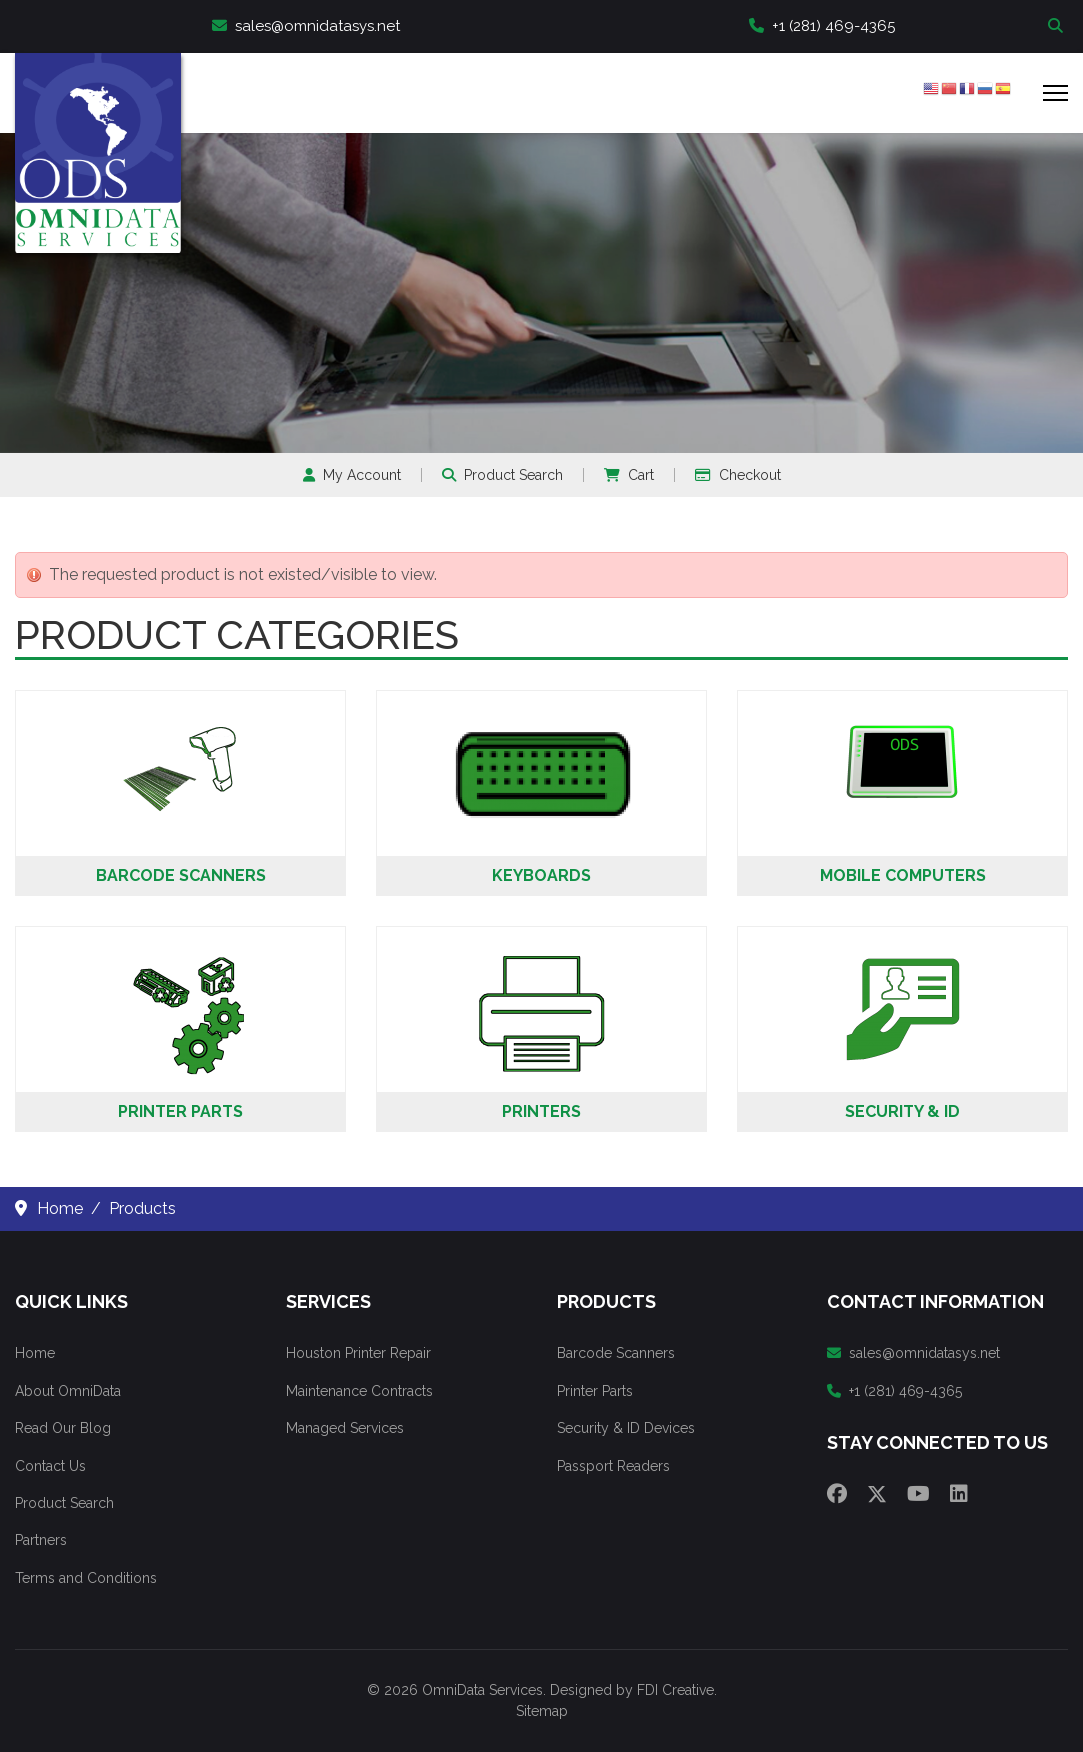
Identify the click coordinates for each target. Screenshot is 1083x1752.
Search (1058, 26)
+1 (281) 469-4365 (822, 26)
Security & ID (902, 1111)
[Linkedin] (959, 1494)
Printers (541, 1111)
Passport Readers (613, 1466)
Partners (41, 1540)
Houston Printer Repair (358, 1353)
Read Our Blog (63, 1428)
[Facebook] (837, 1494)
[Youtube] (918, 1494)
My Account (352, 475)
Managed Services (345, 1428)
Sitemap (542, 1711)
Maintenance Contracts (359, 1391)
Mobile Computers (903, 875)
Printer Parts (180, 1111)
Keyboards (541, 875)
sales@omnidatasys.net (306, 26)
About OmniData (68, 1391)
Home (35, 1353)
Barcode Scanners (181, 875)
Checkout (738, 475)
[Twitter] (877, 1494)
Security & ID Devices (626, 1428)
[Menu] (1055, 93)
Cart (629, 475)
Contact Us (50, 1466)
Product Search (502, 475)
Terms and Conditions (86, 1578)
